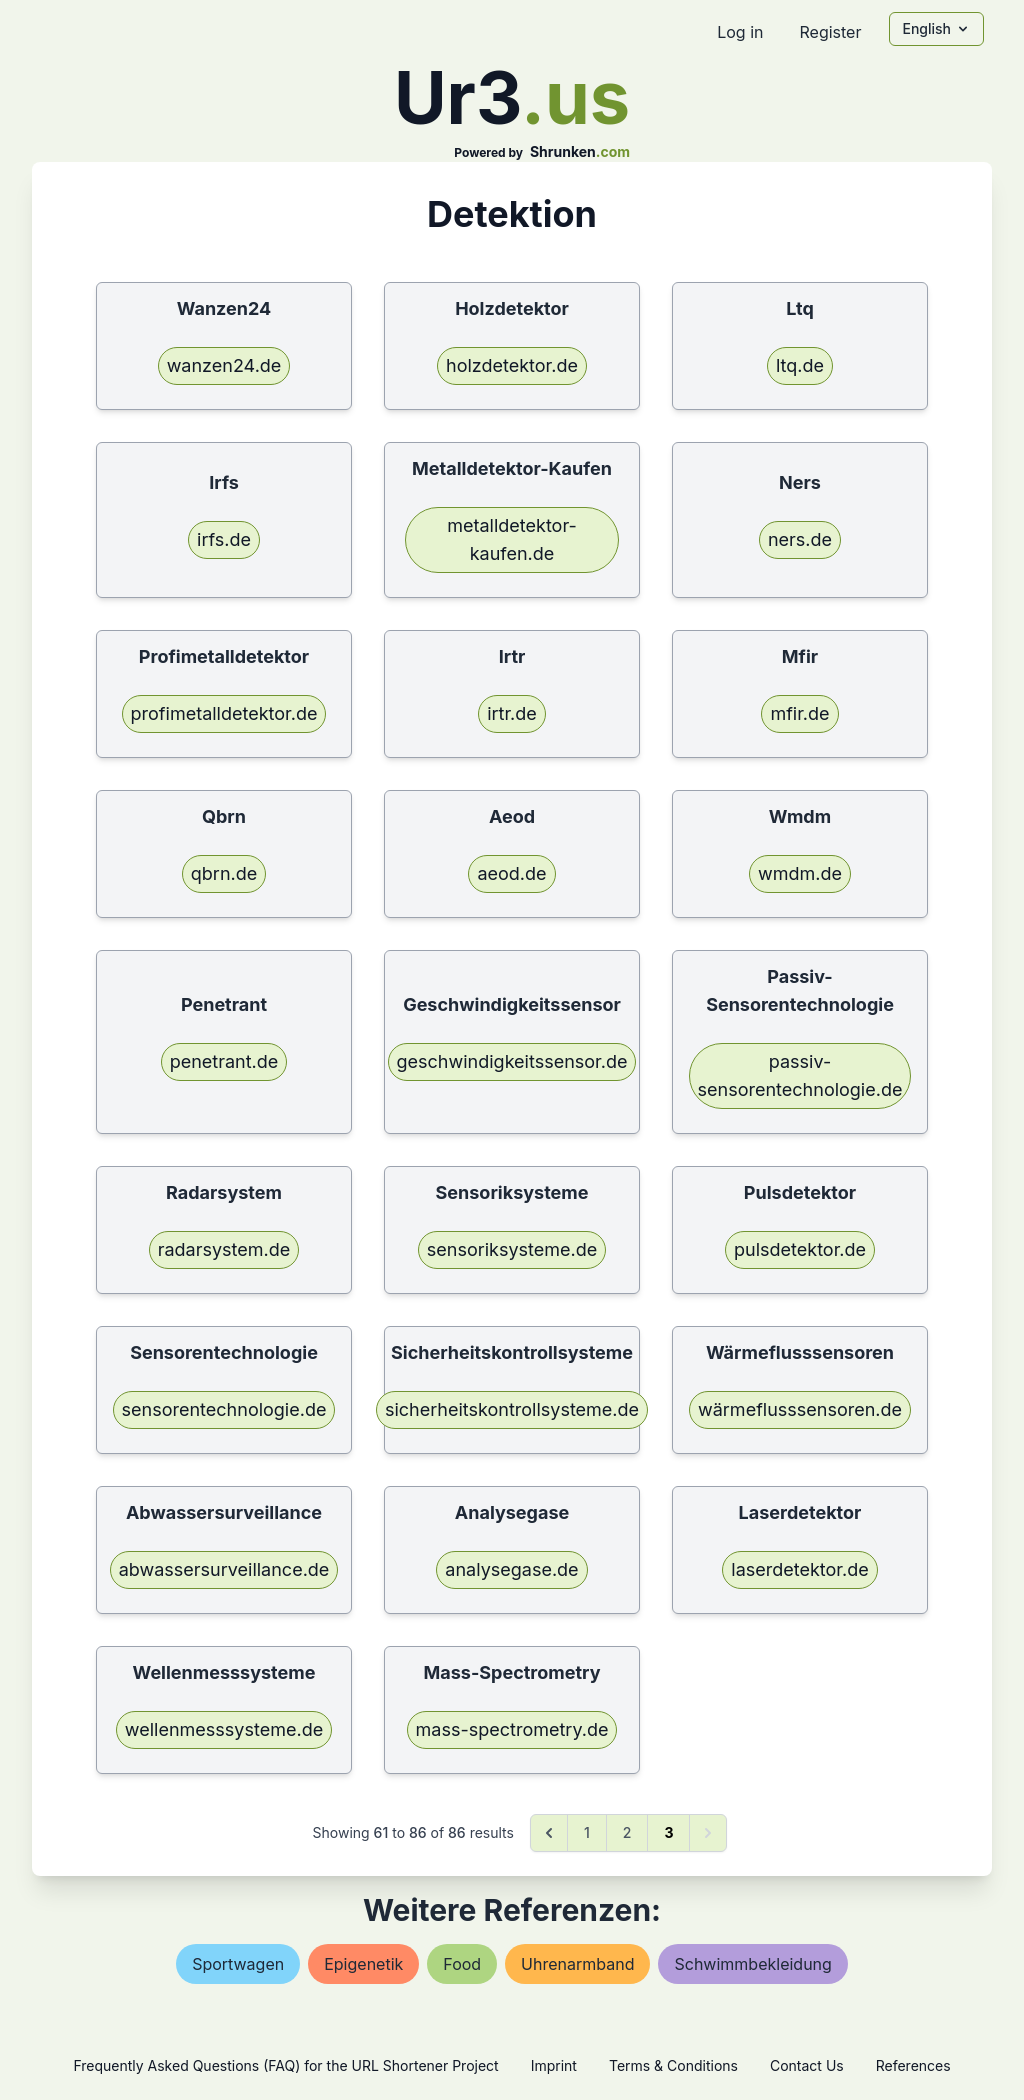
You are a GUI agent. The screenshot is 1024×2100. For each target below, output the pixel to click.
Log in (740, 32)
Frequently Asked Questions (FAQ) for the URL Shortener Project (285, 2065)
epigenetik (363, 1964)
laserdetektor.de (799, 1569)
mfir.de (799, 713)
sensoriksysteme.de (512, 1249)
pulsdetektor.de (800, 1249)
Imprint (554, 2065)
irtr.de (512, 713)
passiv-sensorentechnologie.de (800, 1075)
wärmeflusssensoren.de (800, 1409)
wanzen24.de (224, 365)
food (462, 1964)
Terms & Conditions (673, 2065)
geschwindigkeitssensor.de (512, 1061)
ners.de (800, 539)
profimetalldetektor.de (224, 713)
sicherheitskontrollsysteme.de (512, 1409)
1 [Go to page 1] (587, 1832)
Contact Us (807, 2065)
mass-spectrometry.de (512, 1729)
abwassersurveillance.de (224, 1569)
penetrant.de (224, 1061)
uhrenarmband (577, 1964)
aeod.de (511, 873)
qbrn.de (224, 873)
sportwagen (238, 1964)
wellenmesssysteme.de (224, 1729)
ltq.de (800, 365)
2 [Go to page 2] (627, 1832)
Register (830, 32)
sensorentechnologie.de (224, 1409)
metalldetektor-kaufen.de (512, 539)
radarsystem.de (224, 1249)
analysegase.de (511, 1569)
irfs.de (224, 539)
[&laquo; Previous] (549, 1833)
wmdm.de (800, 873)
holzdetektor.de (512, 365)
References (913, 2065)
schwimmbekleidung (752, 1964)
